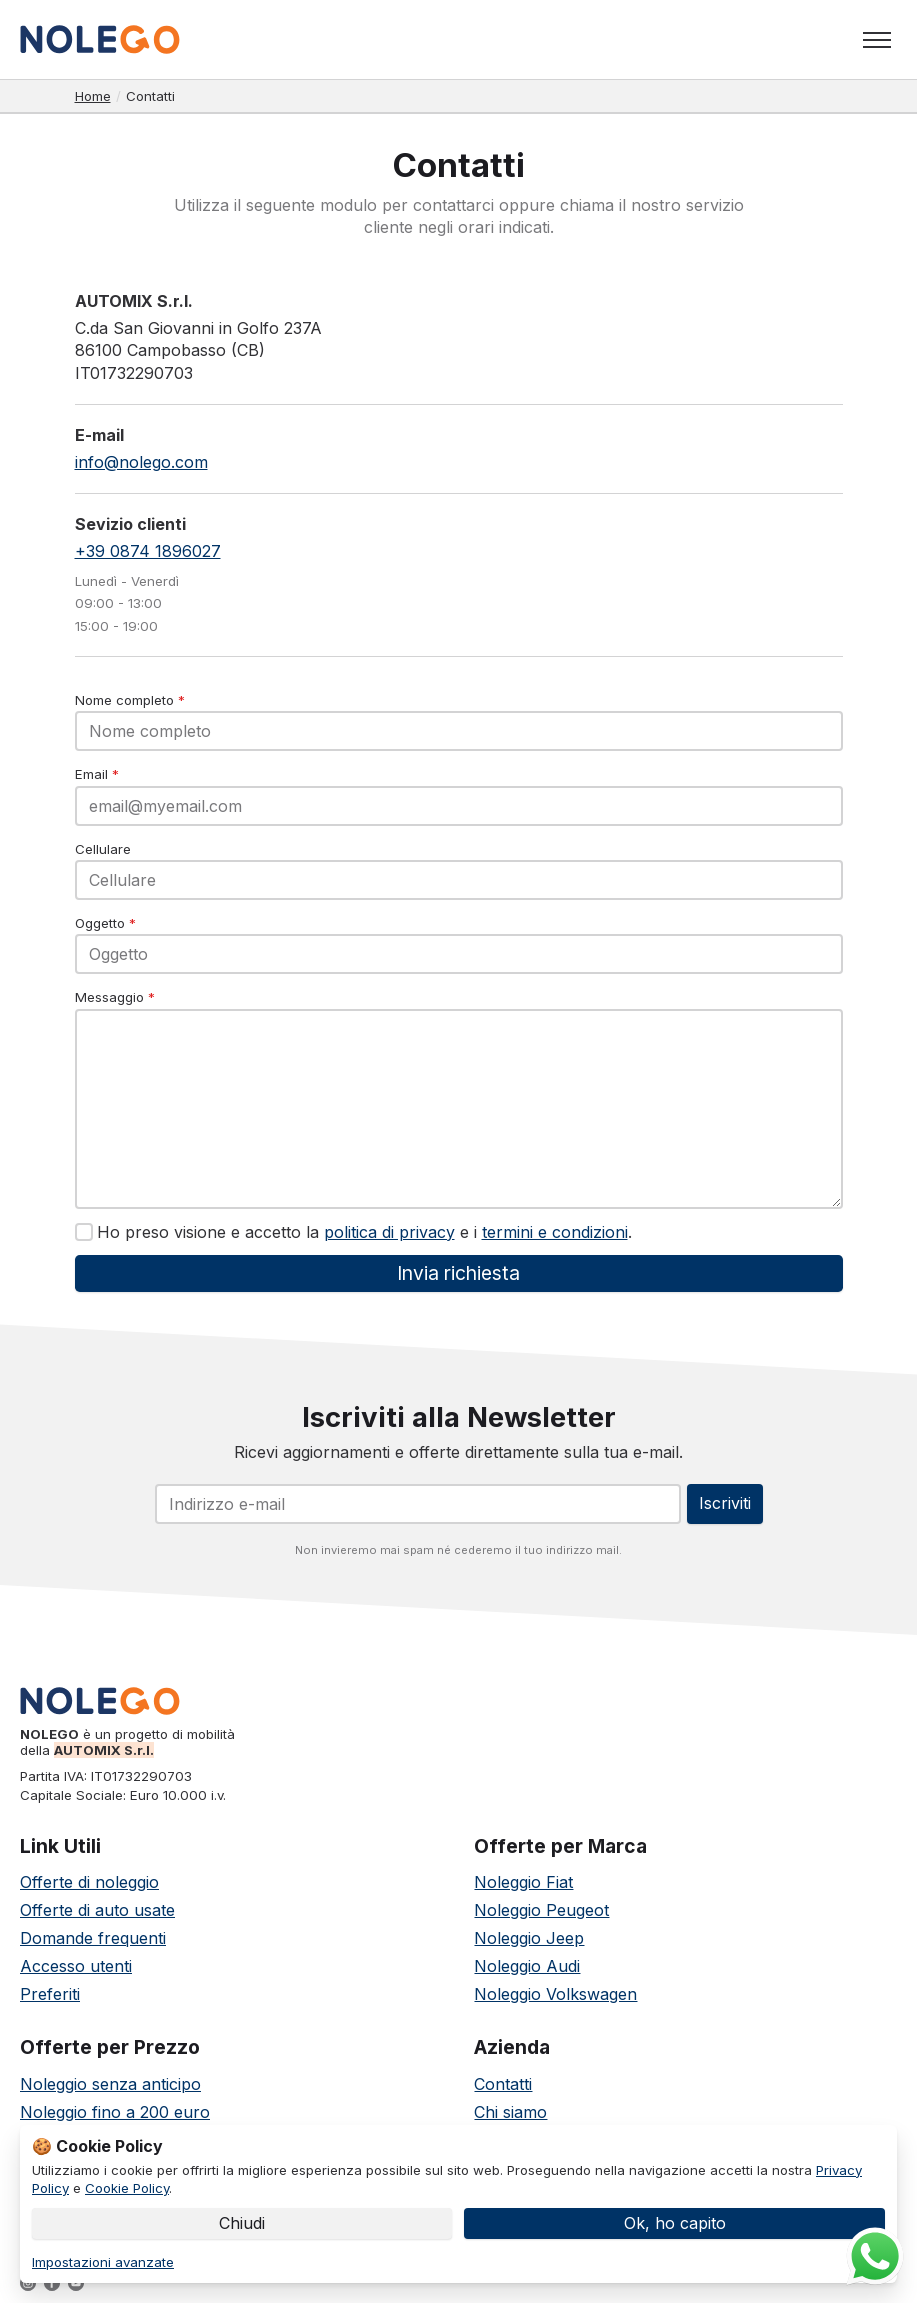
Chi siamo (510, 2112)
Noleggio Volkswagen (555, 1994)
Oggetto (105, 923)
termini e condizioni (555, 1232)
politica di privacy (389, 1232)
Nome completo (130, 700)
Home (93, 96)
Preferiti (50, 1994)
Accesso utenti (76, 1966)
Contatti (503, 2084)
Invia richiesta (458, 1273)
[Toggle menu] (877, 40)
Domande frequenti (93, 1938)
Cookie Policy (127, 2188)
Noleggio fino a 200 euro (115, 2112)
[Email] (418, 1504)
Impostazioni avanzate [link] (103, 2262)
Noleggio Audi (527, 1966)
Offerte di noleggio (89, 1882)
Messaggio (115, 997)
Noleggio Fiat (523, 1882)
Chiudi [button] (242, 2223)
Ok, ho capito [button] (675, 2223)
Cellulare (103, 849)
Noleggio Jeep (529, 1938)
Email (97, 774)
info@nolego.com (141, 462)
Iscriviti (725, 1503)
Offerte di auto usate (97, 1910)
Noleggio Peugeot (541, 1910)
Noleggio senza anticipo (110, 2084)
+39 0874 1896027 (148, 551)
